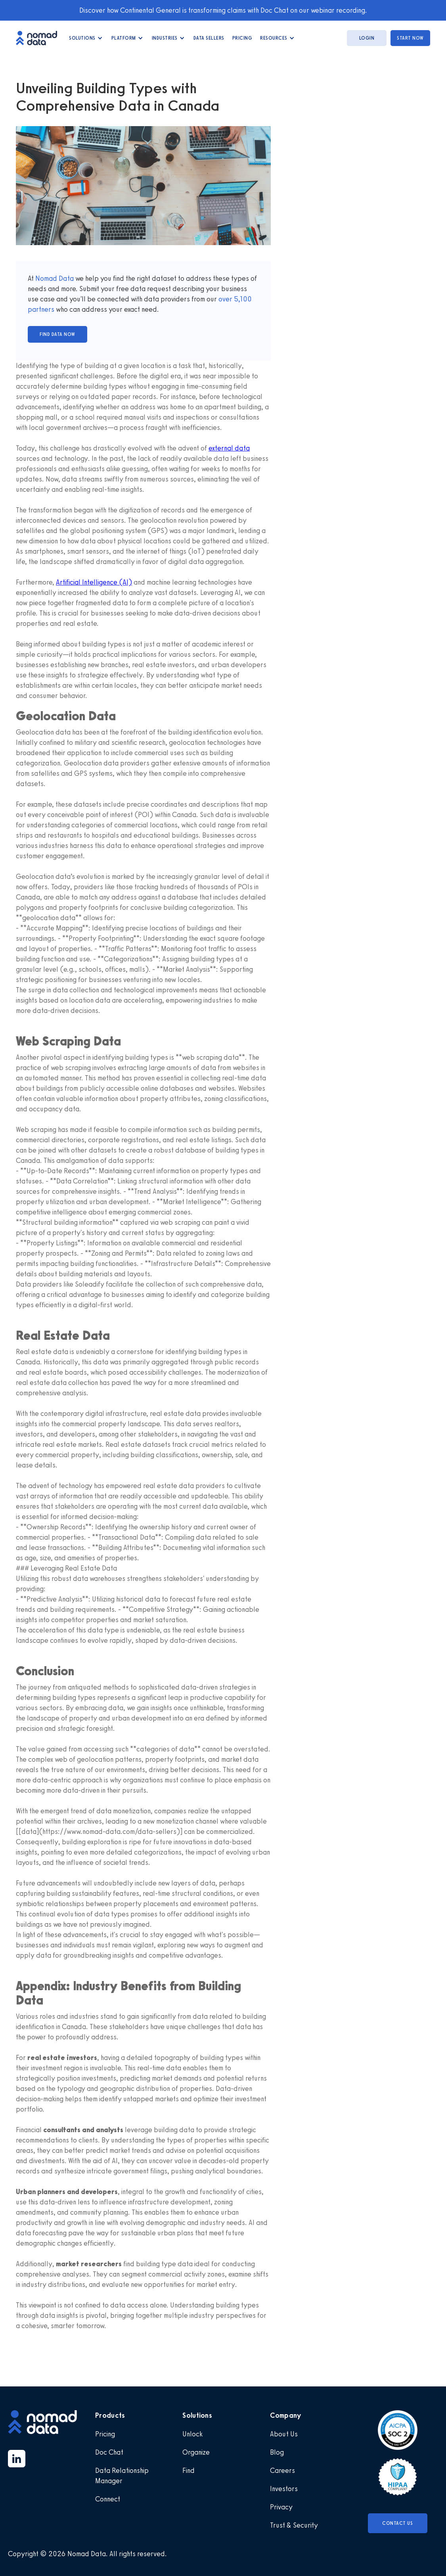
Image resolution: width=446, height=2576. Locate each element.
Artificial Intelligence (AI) (94, 582)
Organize (196, 2452)
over (226, 299)
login (367, 38)
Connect (107, 2499)
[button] (86, 38)
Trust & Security (294, 2525)
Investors (284, 2488)
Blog (277, 2452)
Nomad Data (54, 278)
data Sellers (208, 38)
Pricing (242, 38)
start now (410, 38)
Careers (282, 2470)
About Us (284, 2434)
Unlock (192, 2434)
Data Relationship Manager (122, 2475)
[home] (40, 38)
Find (188, 2470)
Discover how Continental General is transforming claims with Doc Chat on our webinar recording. (223, 10)
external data (229, 448)
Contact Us (397, 2523)
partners (41, 309)
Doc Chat (109, 2452)
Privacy (281, 2507)
